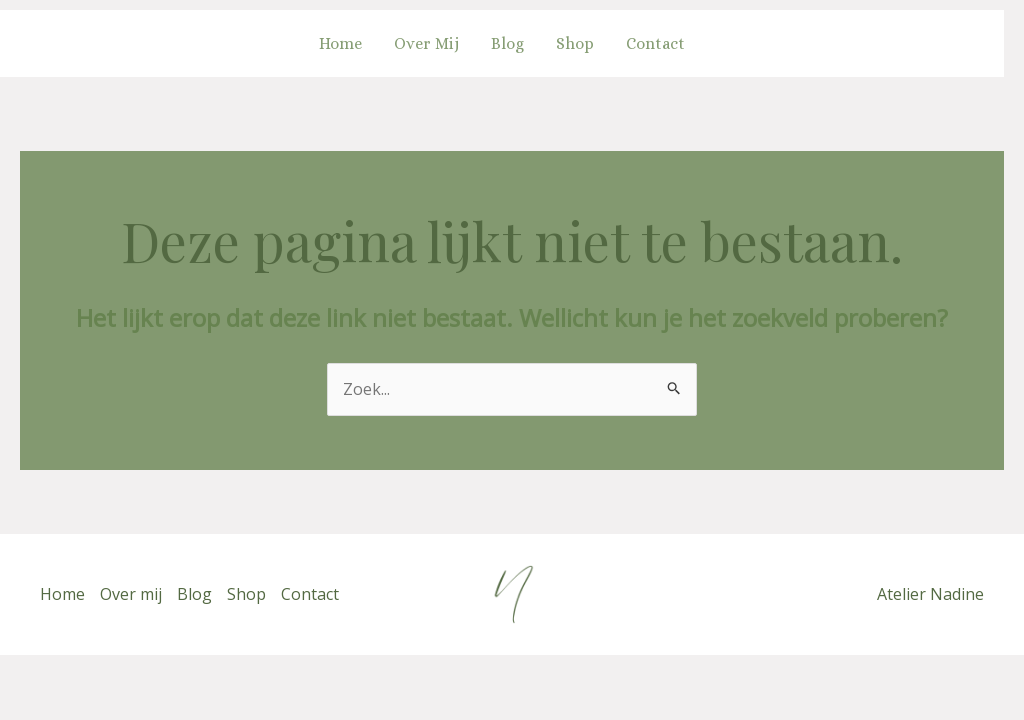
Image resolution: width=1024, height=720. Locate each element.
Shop (575, 43)
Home (340, 43)
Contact (655, 43)
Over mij (426, 43)
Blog (507, 43)
